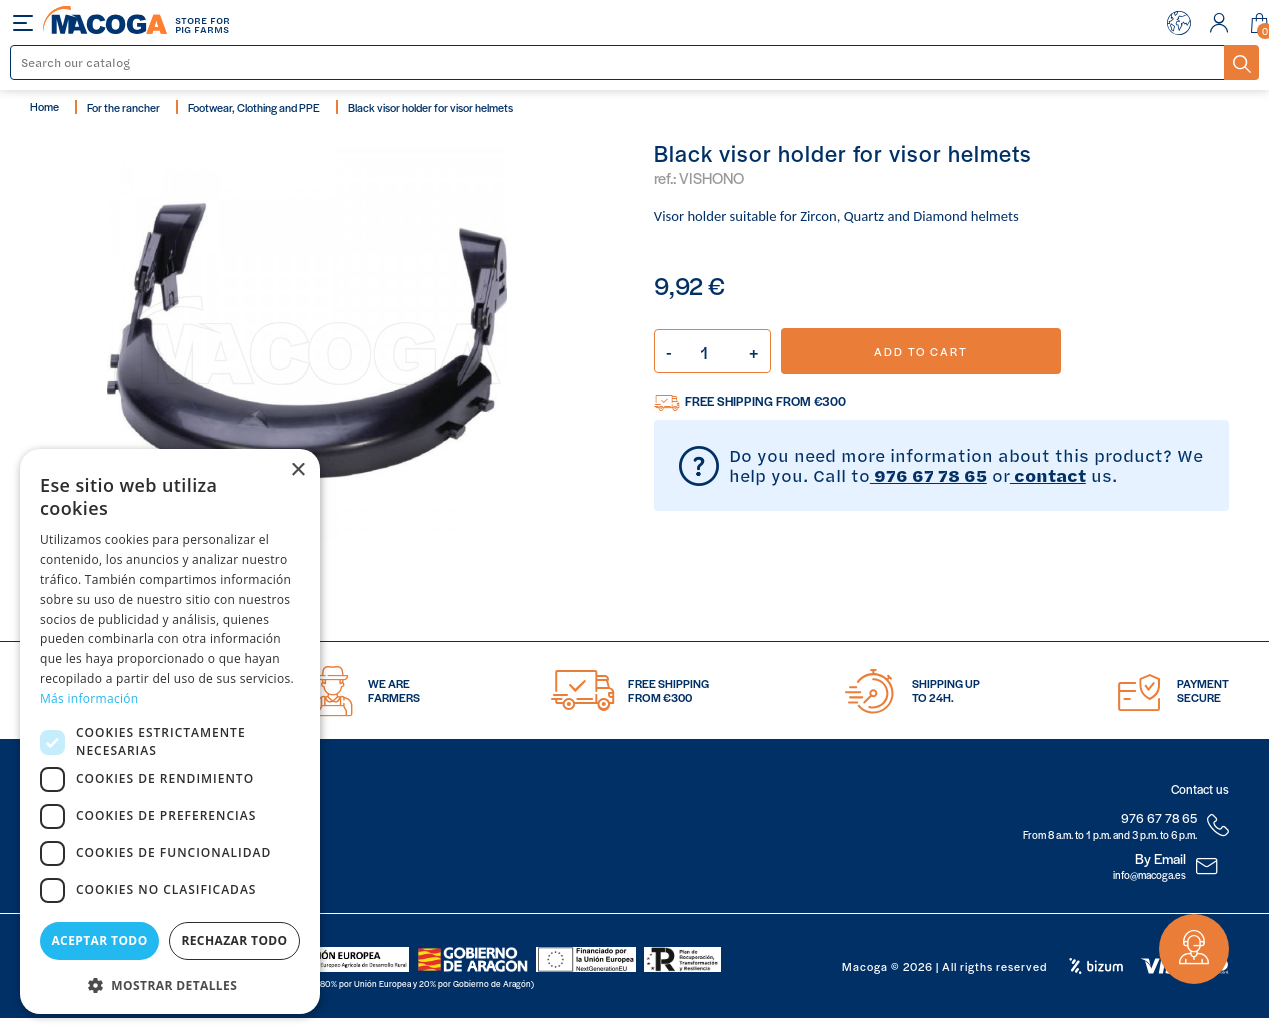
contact (1048, 475)
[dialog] (170, 731)
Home (44, 106)
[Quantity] (712, 351)
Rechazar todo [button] (234, 940)
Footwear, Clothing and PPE (254, 107)
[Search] (618, 62)
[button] (170, 983)
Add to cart (921, 351)
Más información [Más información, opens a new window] (89, 698)
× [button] (297, 470)
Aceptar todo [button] (99, 940)
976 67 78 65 (928, 475)
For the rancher (123, 107)
